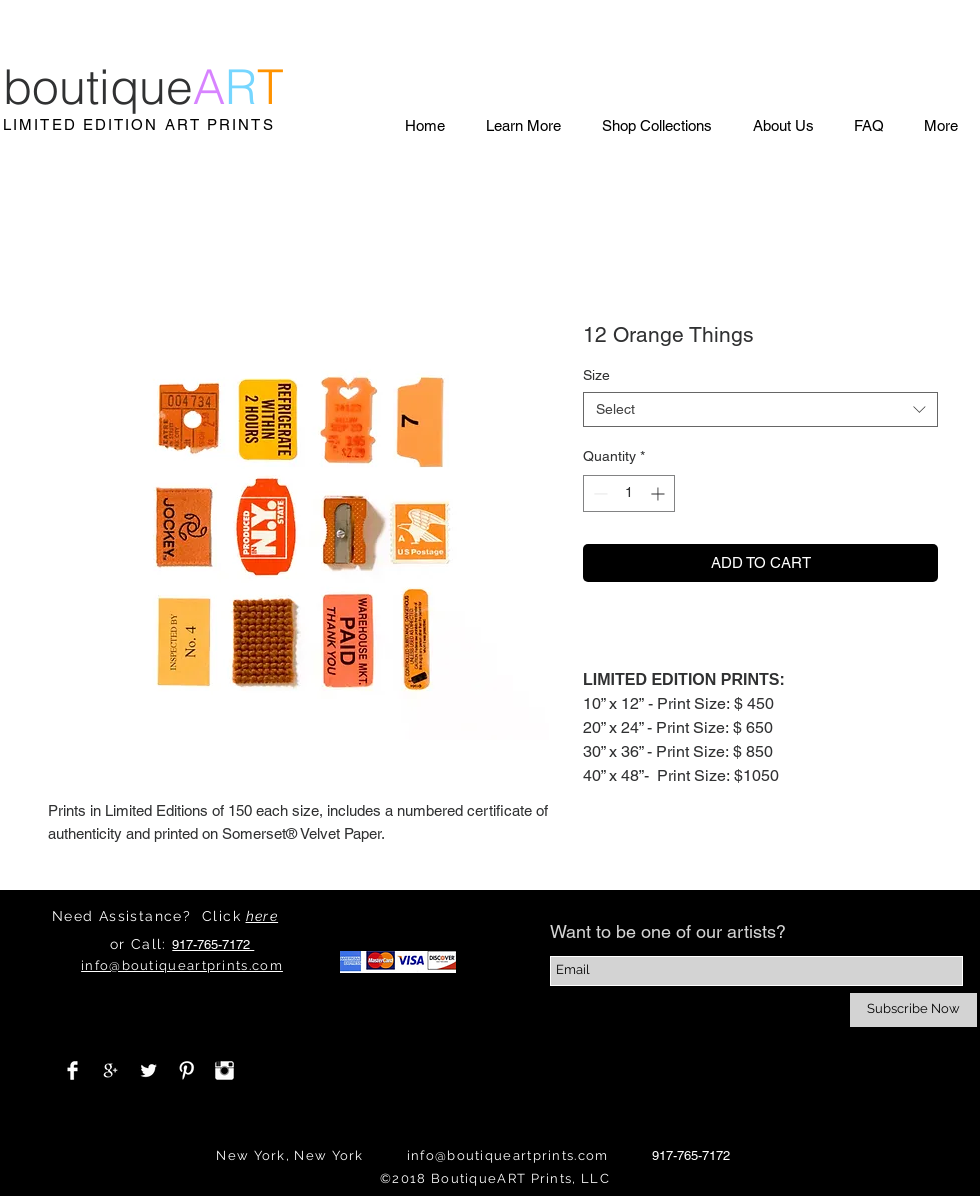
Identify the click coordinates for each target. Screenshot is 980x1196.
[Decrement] (598, 493)
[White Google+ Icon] (110, 1070)
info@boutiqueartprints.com (508, 1155)
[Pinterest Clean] (186, 1070)
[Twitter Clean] (148, 1070)
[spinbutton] (629, 493)
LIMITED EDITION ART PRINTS (139, 124)
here (262, 916)
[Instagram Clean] (224, 1070)
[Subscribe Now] (913, 1010)
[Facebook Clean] (72, 1070)
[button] (523, 125)
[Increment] (659, 493)
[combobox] (760, 409)
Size (596, 375)
